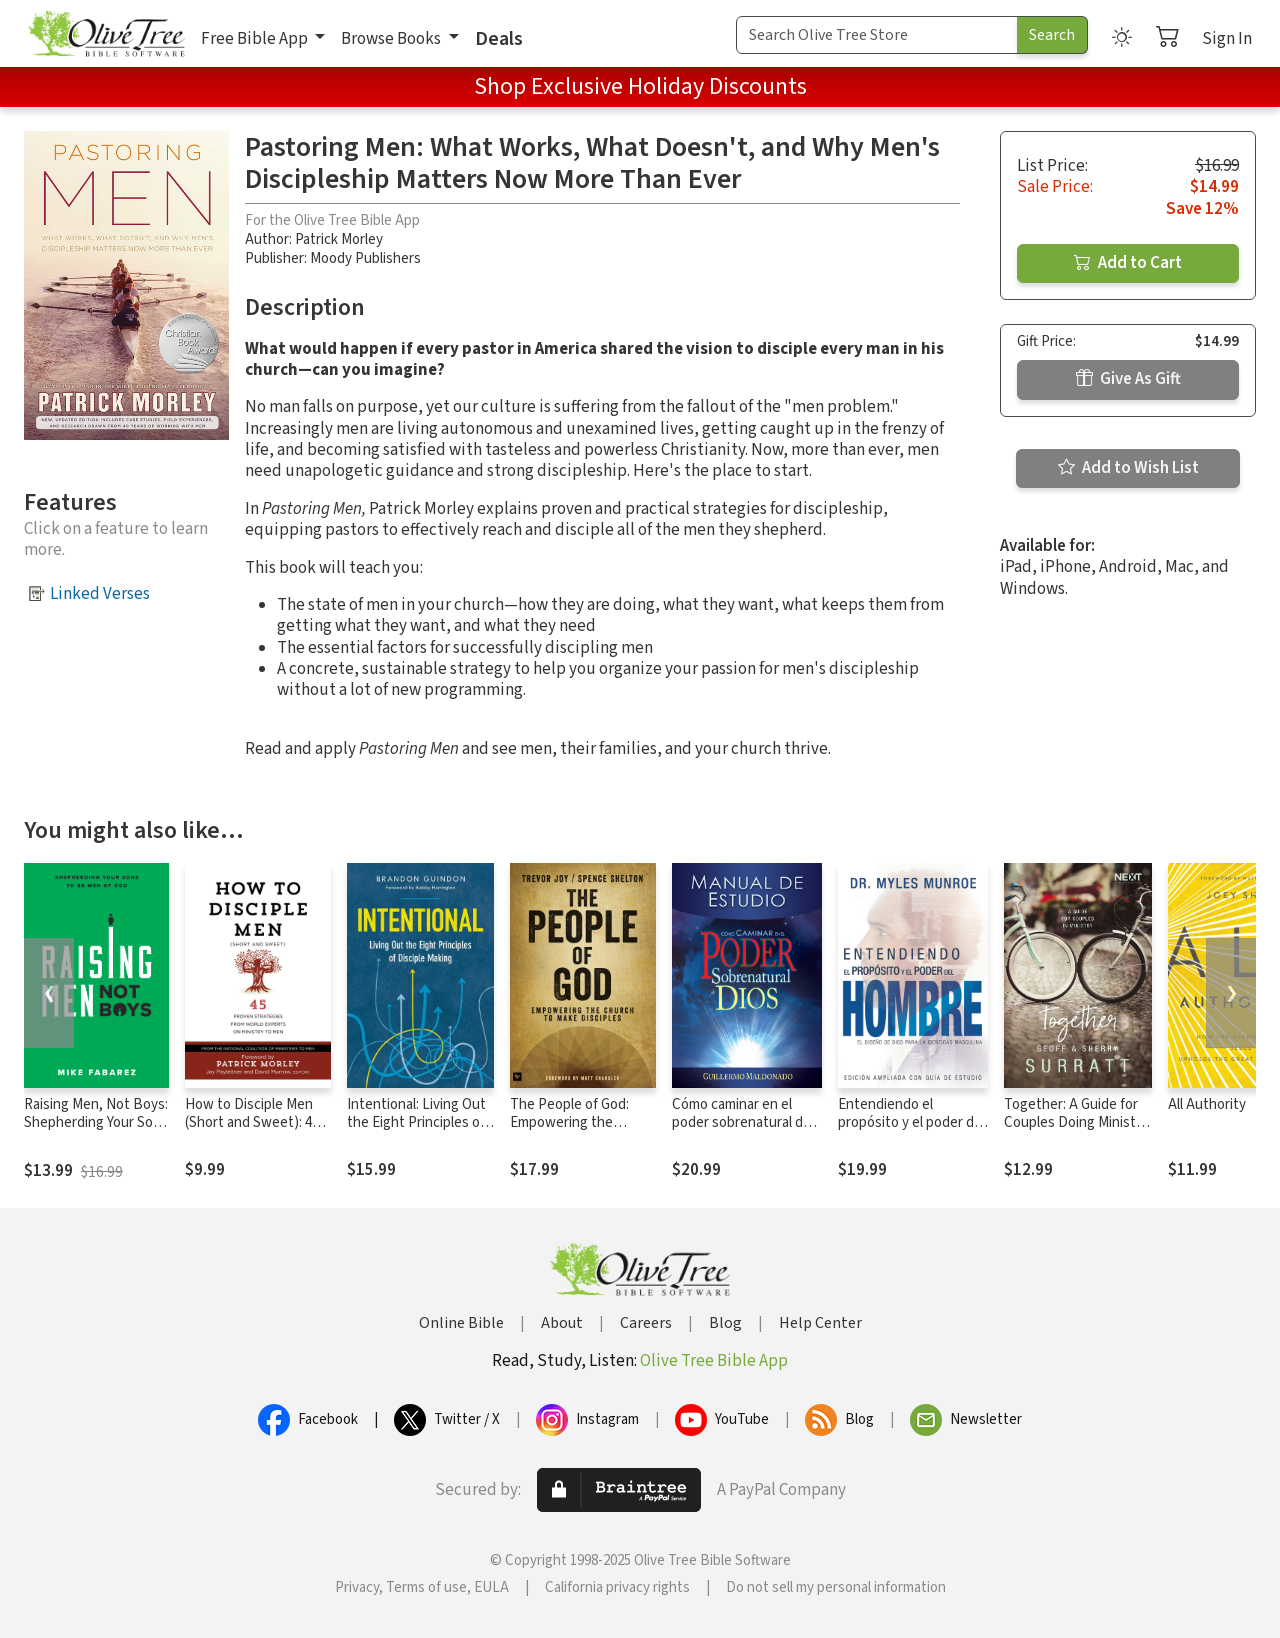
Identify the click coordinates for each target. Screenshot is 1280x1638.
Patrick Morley (339, 239)
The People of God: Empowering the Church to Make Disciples (569, 1133)
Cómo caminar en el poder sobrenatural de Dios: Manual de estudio (746, 1123)
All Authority (1207, 1104)
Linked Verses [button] (100, 594)
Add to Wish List (1128, 468)
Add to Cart (1128, 263)
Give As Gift (1128, 379)
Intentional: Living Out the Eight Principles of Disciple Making (416, 1123)
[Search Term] (877, 35)
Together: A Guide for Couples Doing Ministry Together (1076, 1123)
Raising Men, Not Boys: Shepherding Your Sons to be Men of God (96, 1123)
